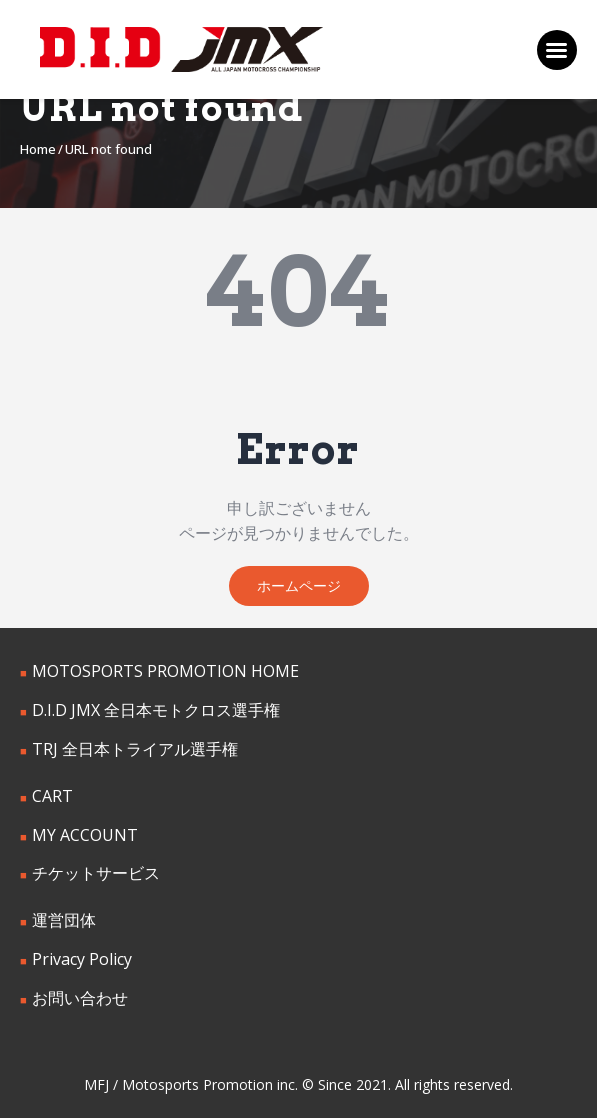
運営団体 (64, 920)
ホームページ (299, 585)
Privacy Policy (82, 959)
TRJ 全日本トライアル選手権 (135, 749)
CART (52, 796)
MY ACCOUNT (85, 835)
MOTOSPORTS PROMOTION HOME (165, 671)
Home (38, 149)
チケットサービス (96, 873)
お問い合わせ (80, 998)
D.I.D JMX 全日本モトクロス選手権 (156, 710)
